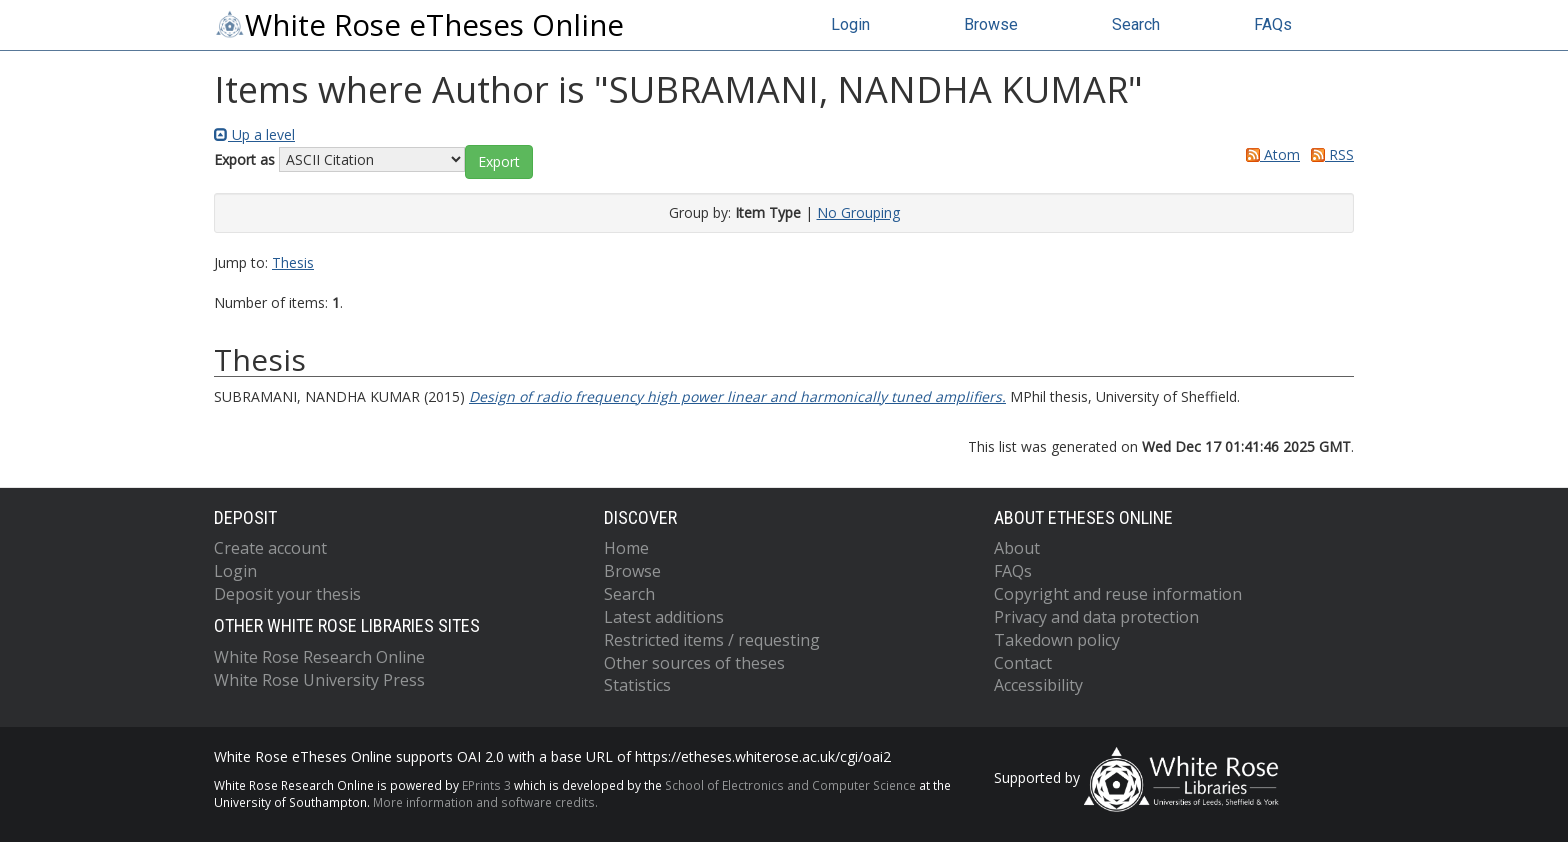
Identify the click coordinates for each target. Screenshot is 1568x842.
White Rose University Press (319, 680)
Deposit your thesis (287, 594)
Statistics (637, 685)
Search (1136, 24)
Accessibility (1038, 685)
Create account (270, 548)
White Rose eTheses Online (419, 25)
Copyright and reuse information (1118, 594)
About (1017, 548)
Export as (244, 159)
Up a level (254, 134)
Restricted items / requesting (712, 640)
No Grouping (858, 212)
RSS (1329, 154)
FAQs (1273, 24)
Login (850, 24)
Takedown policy (1057, 640)
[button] (499, 162)
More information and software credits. (485, 802)
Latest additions (664, 617)
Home (626, 548)
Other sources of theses (694, 663)
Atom (1269, 154)
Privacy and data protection (1096, 617)
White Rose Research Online (319, 657)
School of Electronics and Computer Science (790, 785)
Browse (991, 24)
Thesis (293, 262)
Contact (1023, 663)
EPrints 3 (486, 785)
